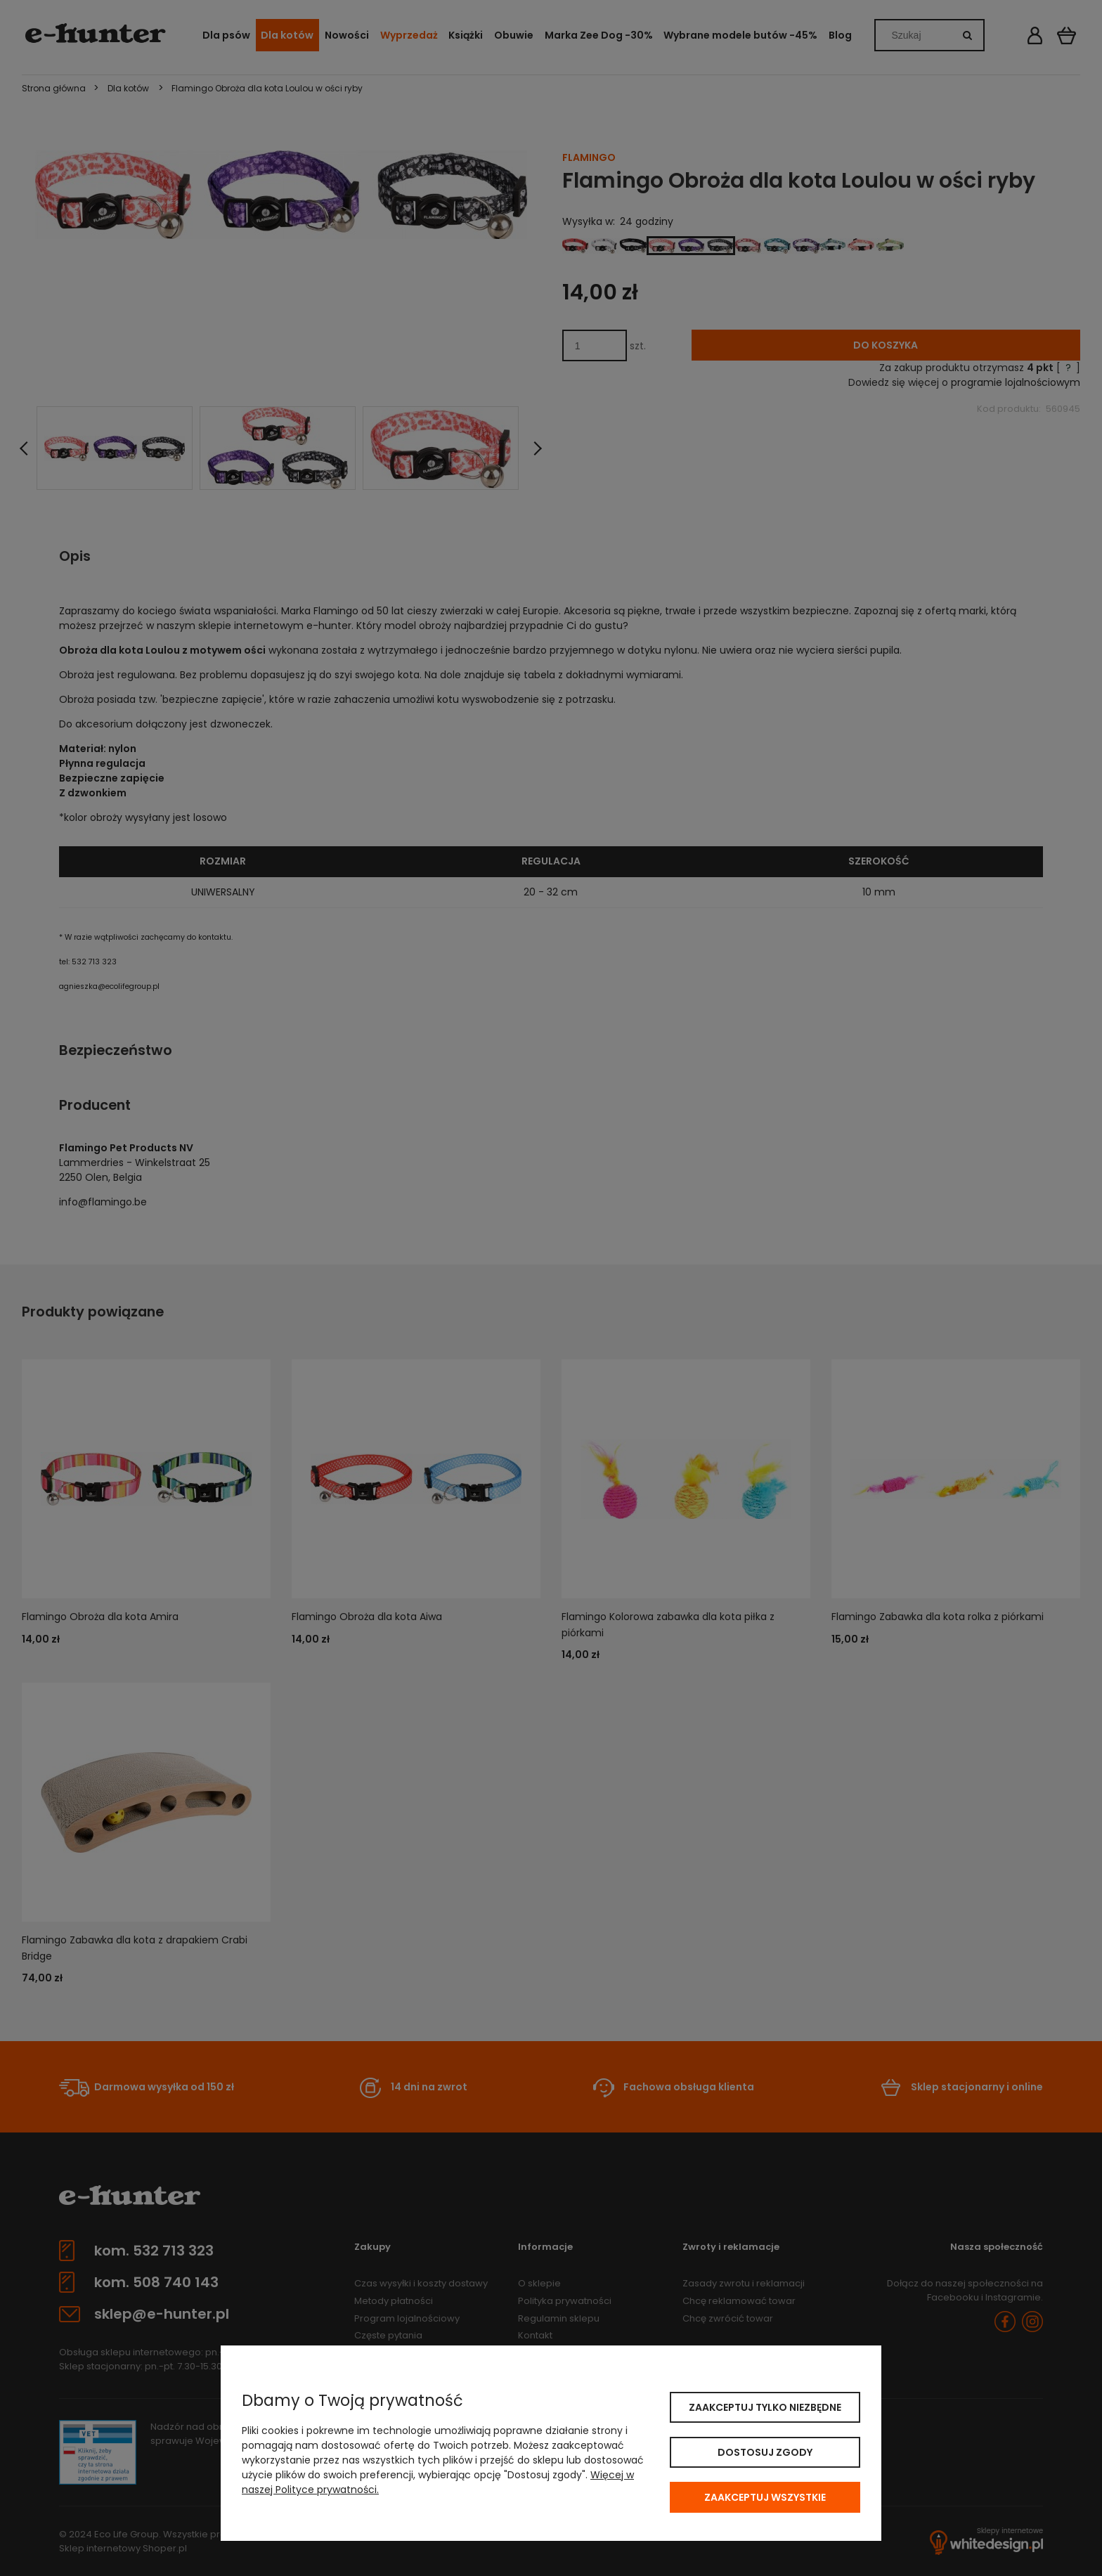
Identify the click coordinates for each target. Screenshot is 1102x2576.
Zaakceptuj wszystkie (765, 2497)
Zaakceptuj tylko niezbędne (765, 2407)
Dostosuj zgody (765, 2452)
